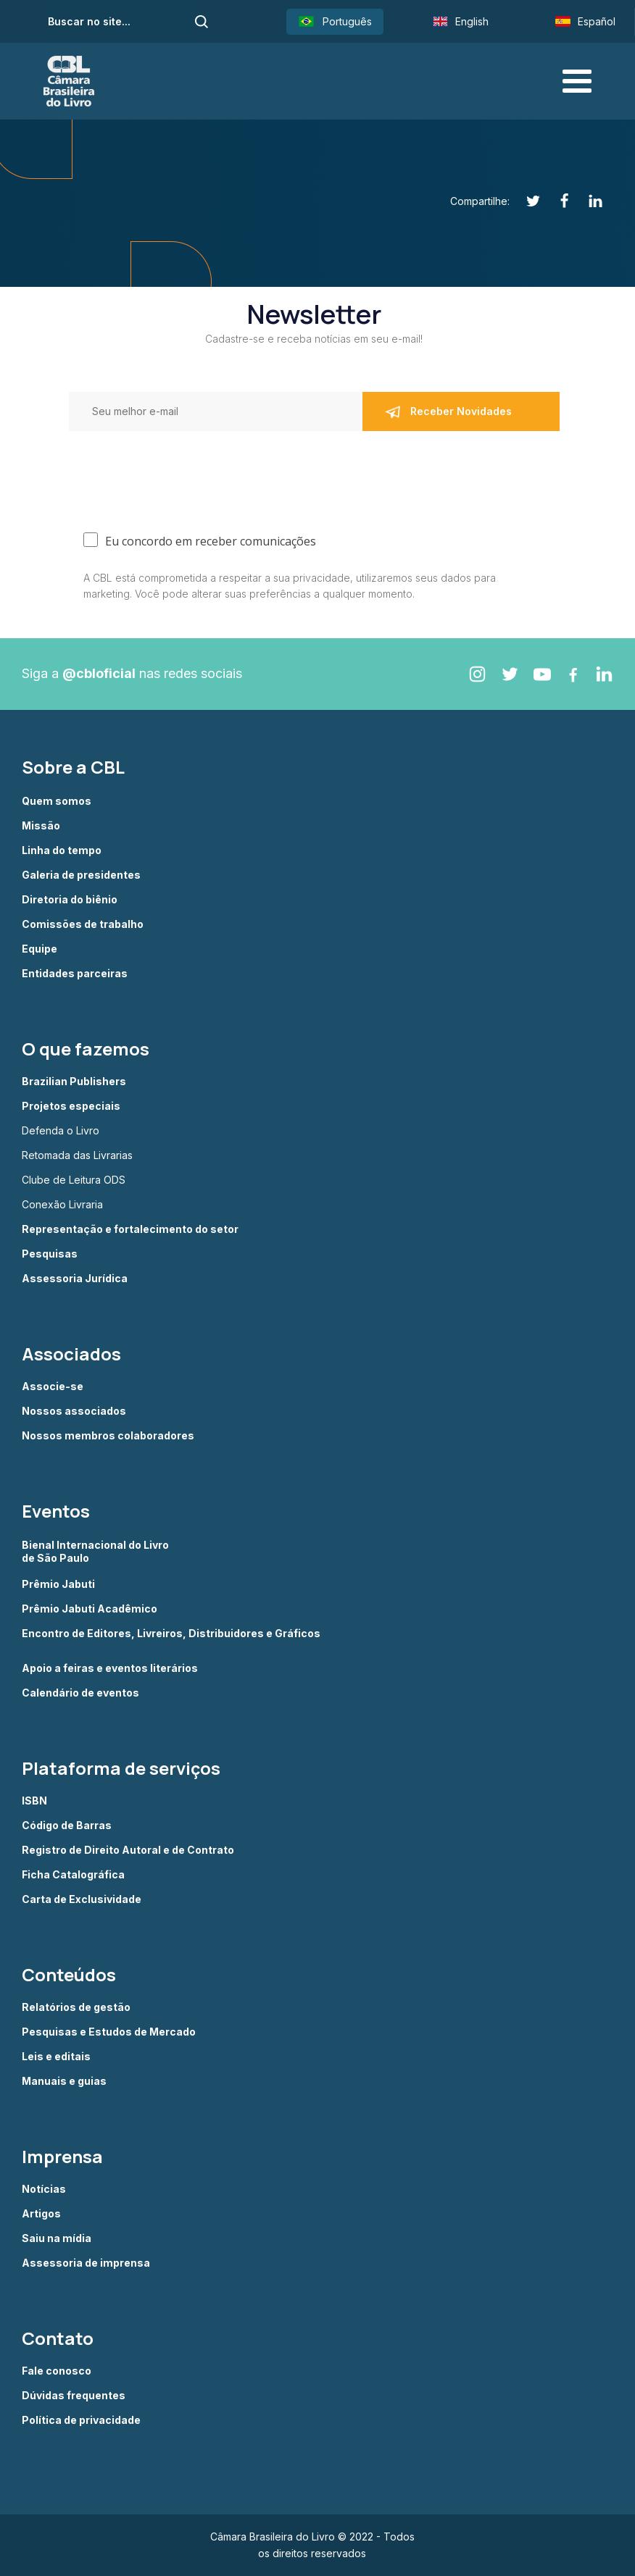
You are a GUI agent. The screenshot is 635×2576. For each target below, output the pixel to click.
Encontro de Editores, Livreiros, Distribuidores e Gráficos (171, 1633)
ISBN (34, 1801)
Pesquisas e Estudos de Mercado (109, 2032)
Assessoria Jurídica (75, 1279)
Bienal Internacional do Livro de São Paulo (96, 1551)
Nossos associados (74, 1411)
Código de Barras (67, 1825)
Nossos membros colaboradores (108, 1436)
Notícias (44, 2189)
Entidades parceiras (75, 974)
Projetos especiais (71, 1106)
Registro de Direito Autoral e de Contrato (128, 1850)
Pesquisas (50, 1254)
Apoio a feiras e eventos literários (110, 1668)
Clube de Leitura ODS (73, 1180)
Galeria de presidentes (81, 875)
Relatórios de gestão (76, 2007)
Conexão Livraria (62, 1205)
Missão (41, 826)
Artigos (41, 2214)
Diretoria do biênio (69, 900)
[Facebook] (556, 201)
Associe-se (52, 1386)
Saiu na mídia (56, 2238)
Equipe (39, 949)
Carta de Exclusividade (81, 1899)
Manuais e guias (64, 2081)
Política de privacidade (81, 2420)
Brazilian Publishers (74, 1081)
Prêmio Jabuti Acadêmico (89, 1609)
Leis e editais (56, 2057)
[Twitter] (525, 201)
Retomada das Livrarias (77, 1155)
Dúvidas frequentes (73, 2396)
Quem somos (56, 801)
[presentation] (124, 471)
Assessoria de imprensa (86, 2263)
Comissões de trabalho (83, 924)
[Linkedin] (587, 201)
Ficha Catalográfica (73, 1875)
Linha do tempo (61, 850)
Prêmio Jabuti (58, 1584)
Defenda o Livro (60, 1131)
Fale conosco (56, 2371)
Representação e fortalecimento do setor (130, 1229)
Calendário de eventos (80, 1693)
